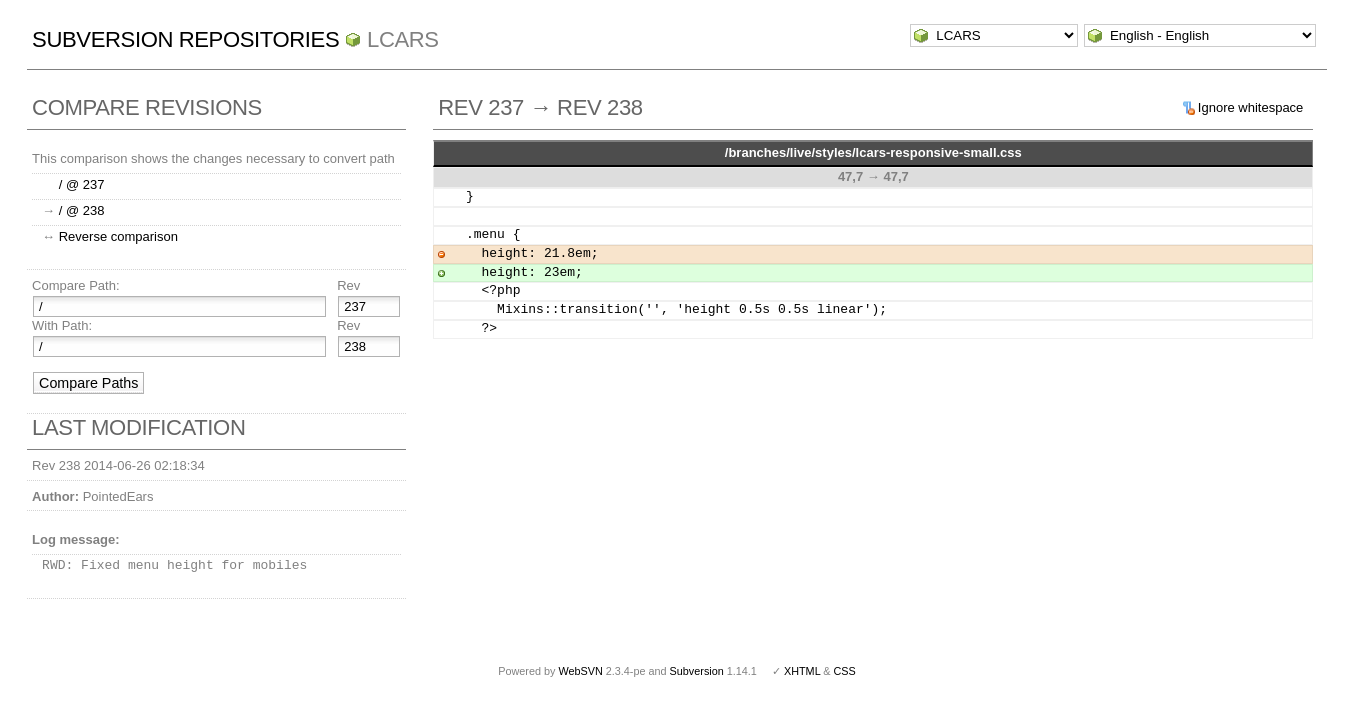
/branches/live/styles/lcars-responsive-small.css (873, 152)
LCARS (403, 39)
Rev (348, 285)
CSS (845, 671)
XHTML (802, 671)
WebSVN (580, 671)
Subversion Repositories (185, 39)
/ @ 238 (82, 210)
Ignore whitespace (1251, 107)
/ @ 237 (82, 184)
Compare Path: (75, 285)
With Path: (62, 325)
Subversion (697, 671)
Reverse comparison (118, 236)
